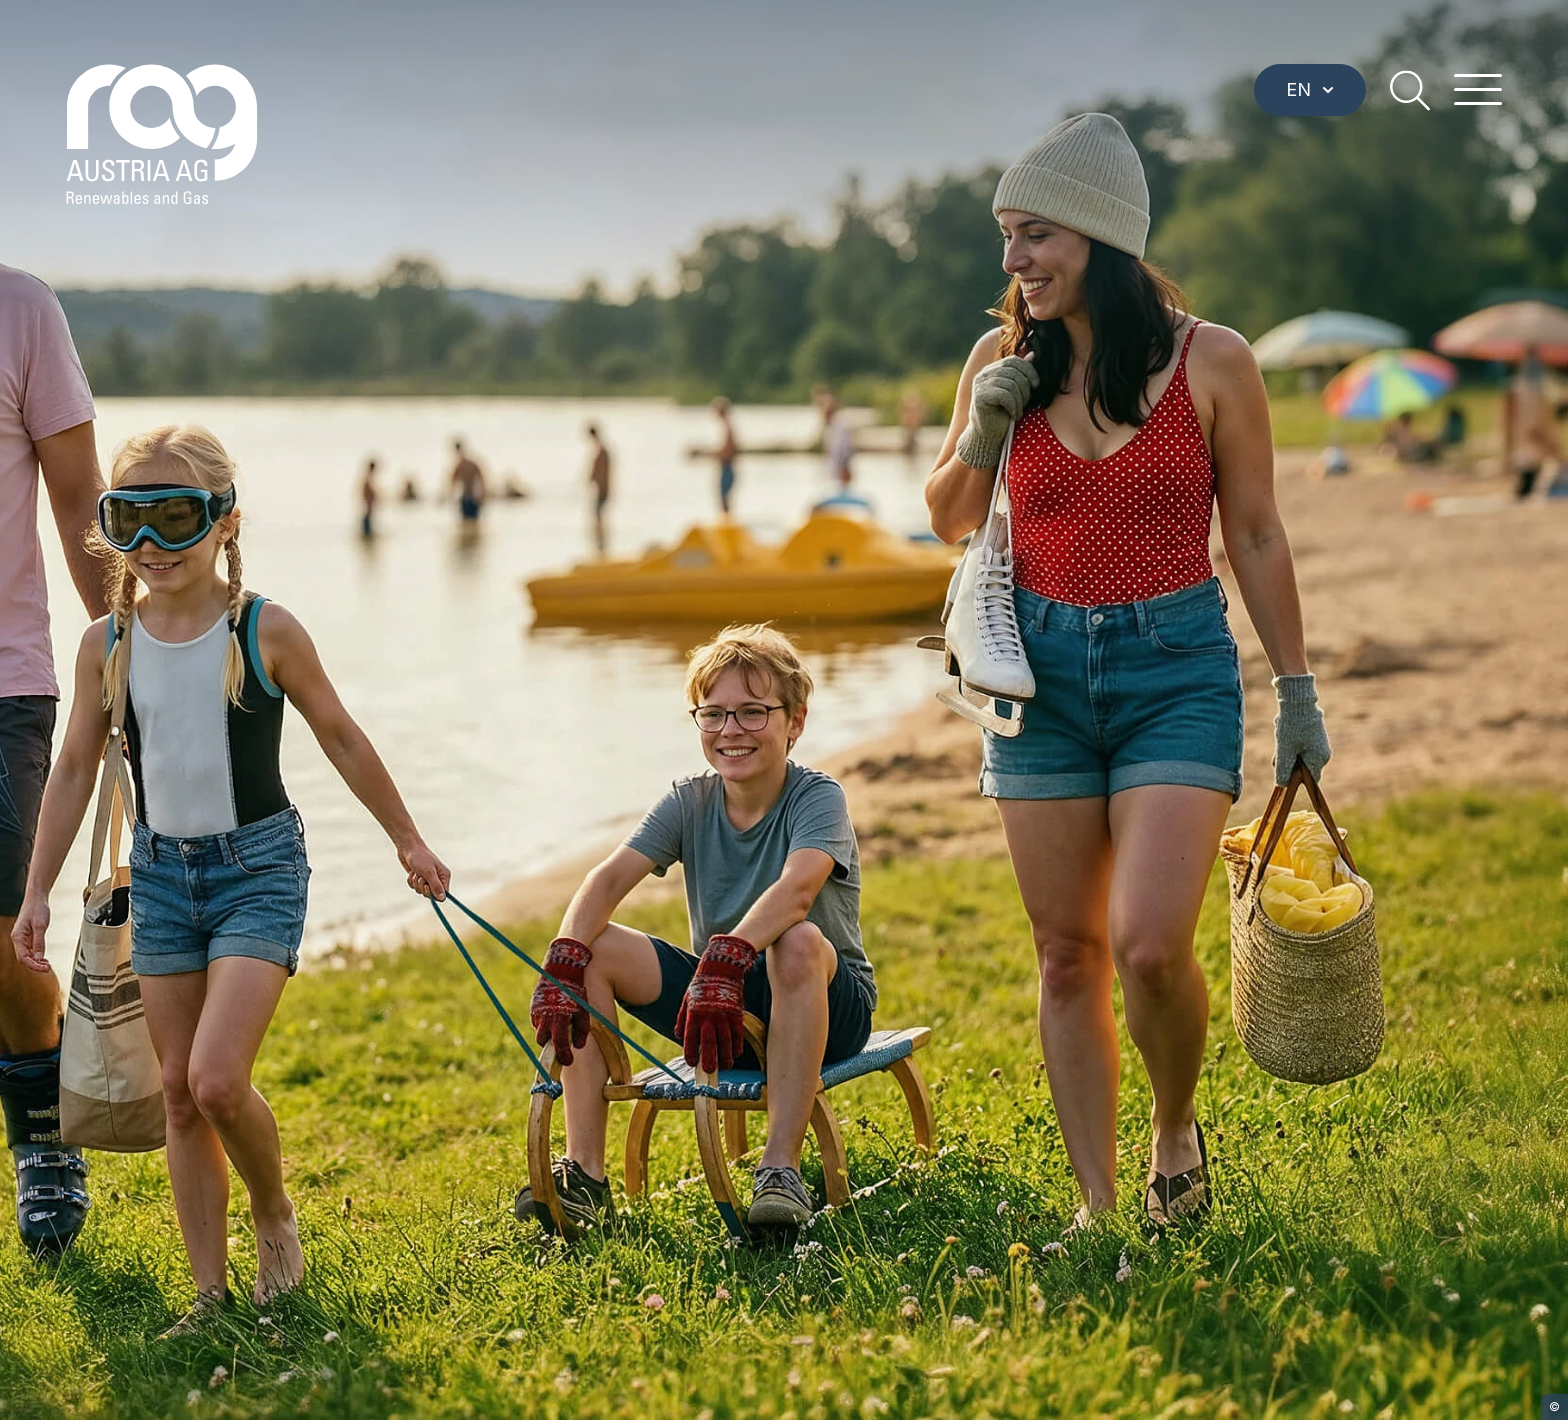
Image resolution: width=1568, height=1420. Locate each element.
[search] (1410, 90)
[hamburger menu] (1478, 90)
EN (1310, 89)
